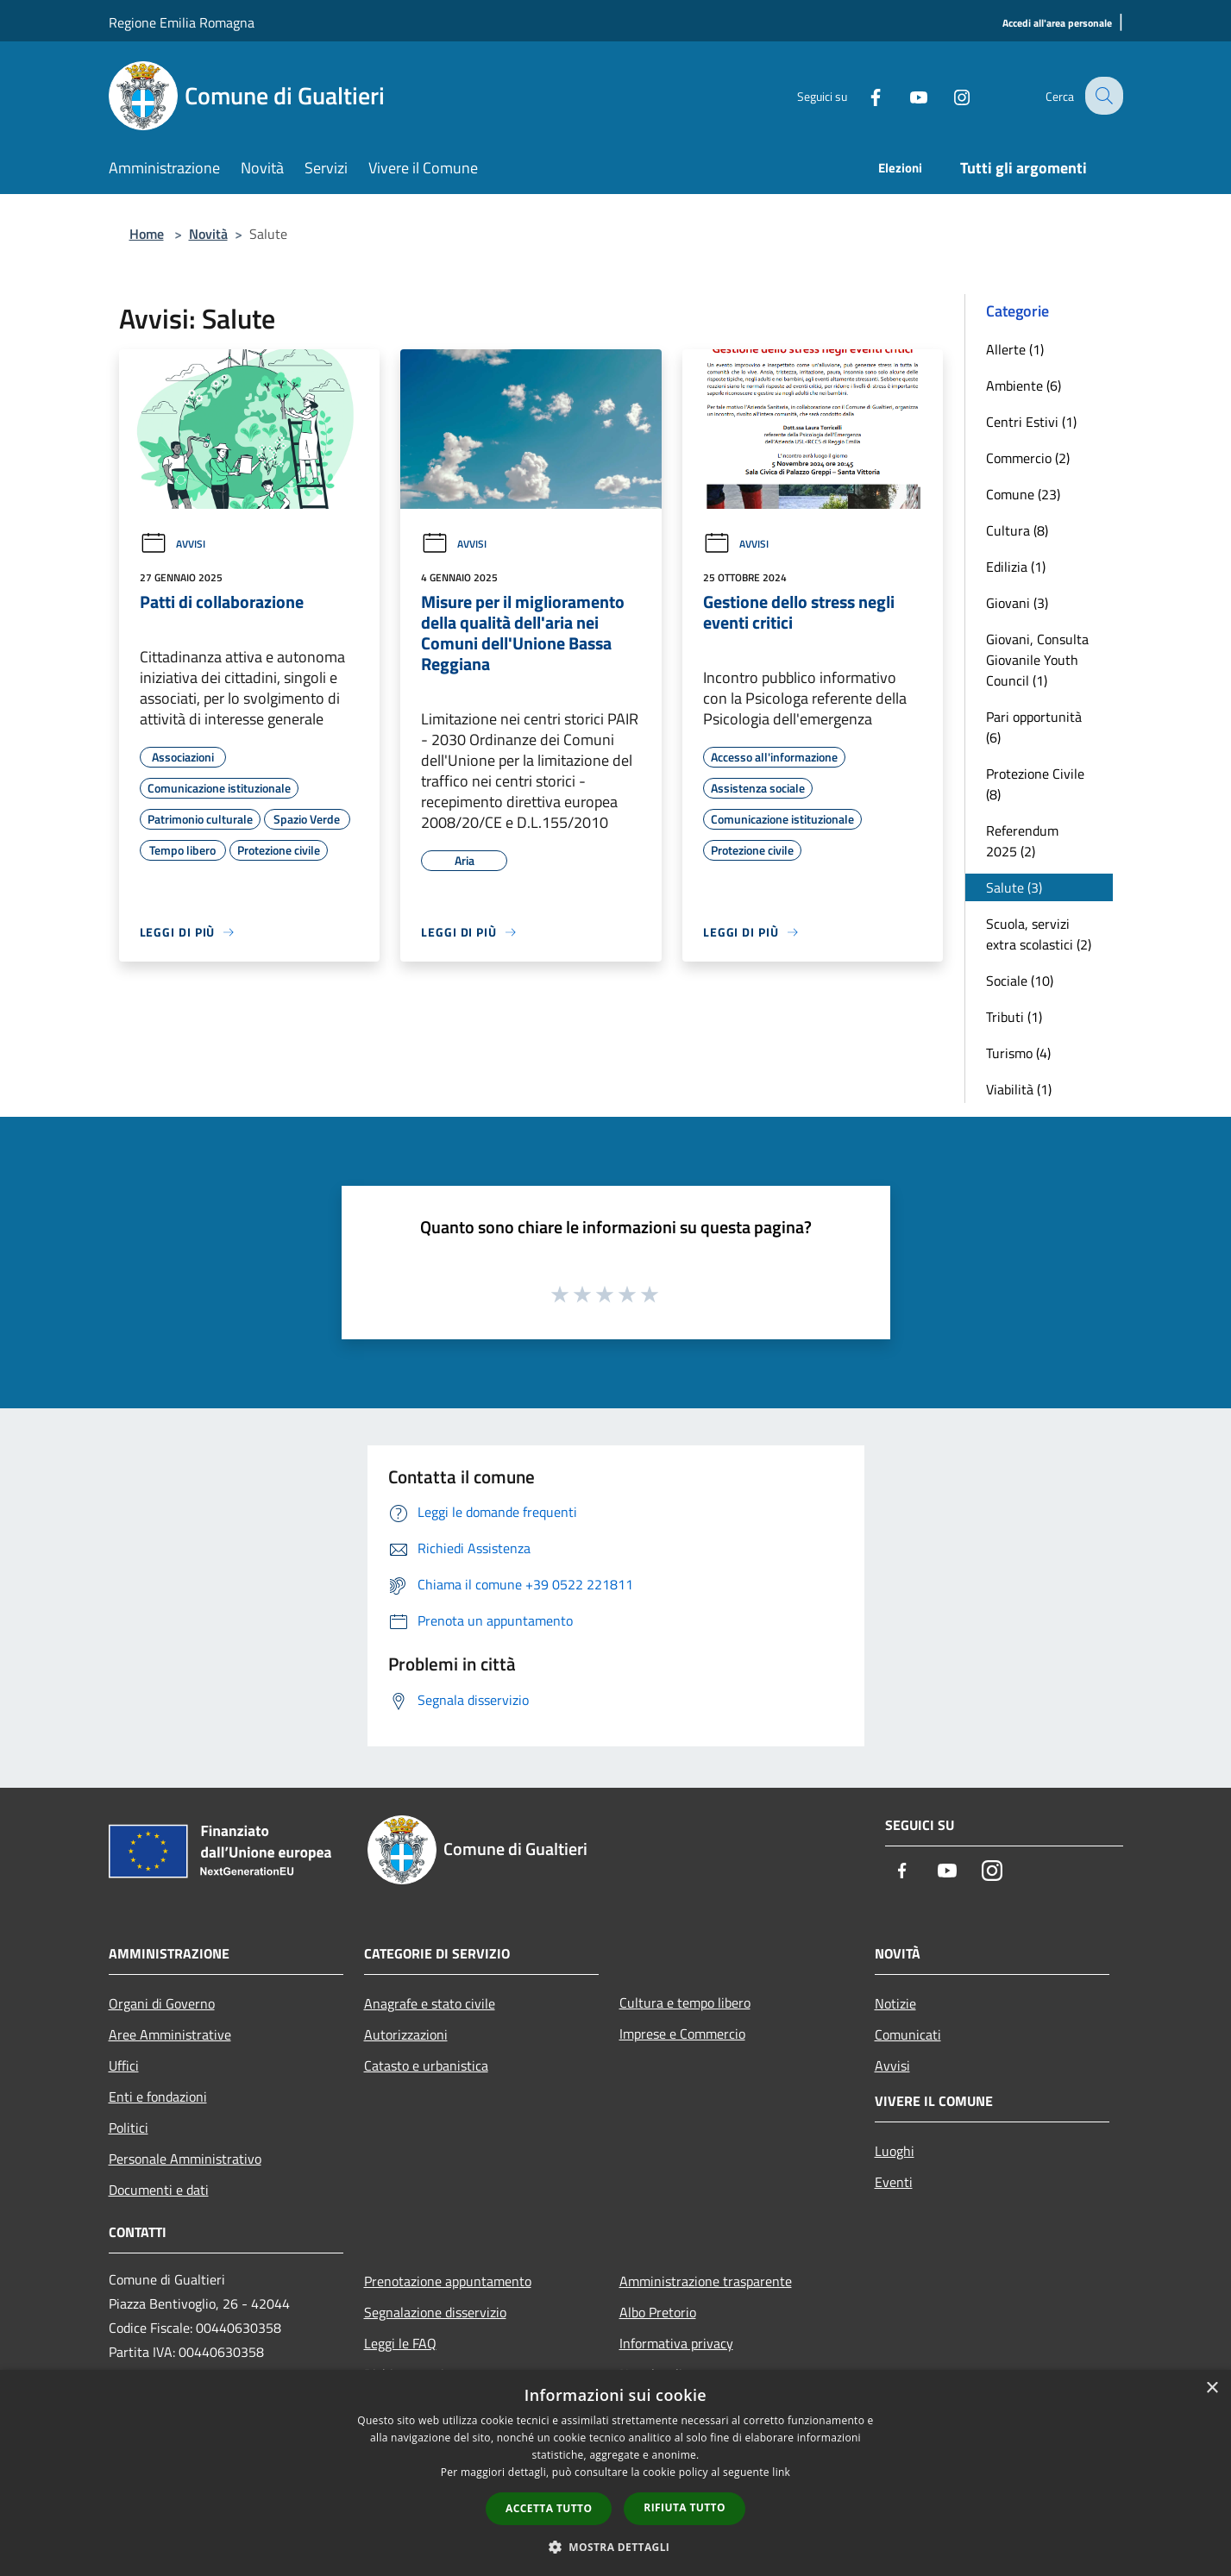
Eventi (894, 2182)
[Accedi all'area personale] (1057, 24)
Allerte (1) (1015, 349)
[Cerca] (1102, 95)
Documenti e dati (159, 2189)
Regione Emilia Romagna (181, 22)
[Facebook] (862, 95)
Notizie (895, 2003)
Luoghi (894, 2150)
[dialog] (615, 2473)
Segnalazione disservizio (435, 2312)
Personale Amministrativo (185, 2158)
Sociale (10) (1019, 980)
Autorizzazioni (406, 2034)
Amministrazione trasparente (705, 2281)
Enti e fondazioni (158, 2096)
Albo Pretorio (657, 2312)
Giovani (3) (1017, 602)
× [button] (1211, 2388)
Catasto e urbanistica (426, 2065)
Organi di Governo (162, 2003)
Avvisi (172, 544)
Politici (128, 2127)
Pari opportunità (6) (1034, 727)
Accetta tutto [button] (549, 2508)
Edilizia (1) (1016, 566)
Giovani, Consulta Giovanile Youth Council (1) (1037, 660)
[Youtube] (906, 95)
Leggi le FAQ (400, 2343)
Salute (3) (1014, 887)
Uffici (124, 2065)
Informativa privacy (676, 2343)
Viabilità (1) (1019, 1089)
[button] (616, 2546)
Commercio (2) (1028, 458)
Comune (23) (1023, 494)
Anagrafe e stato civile (429, 2003)
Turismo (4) (1018, 1053)
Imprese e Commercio (682, 2033)
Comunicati (908, 2034)
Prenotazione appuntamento (447, 2281)
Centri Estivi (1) (1031, 421)
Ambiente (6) (1023, 385)
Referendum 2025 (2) (1022, 841)
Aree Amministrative (170, 2034)
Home (146, 233)
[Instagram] (949, 95)
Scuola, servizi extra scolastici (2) (1038, 934)
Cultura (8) (1017, 530)
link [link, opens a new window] (781, 2472)
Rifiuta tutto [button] (684, 2507)
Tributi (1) (1014, 1016)
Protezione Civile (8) (1035, 784)
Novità (208, 233)
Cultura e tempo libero (685, 2002)
